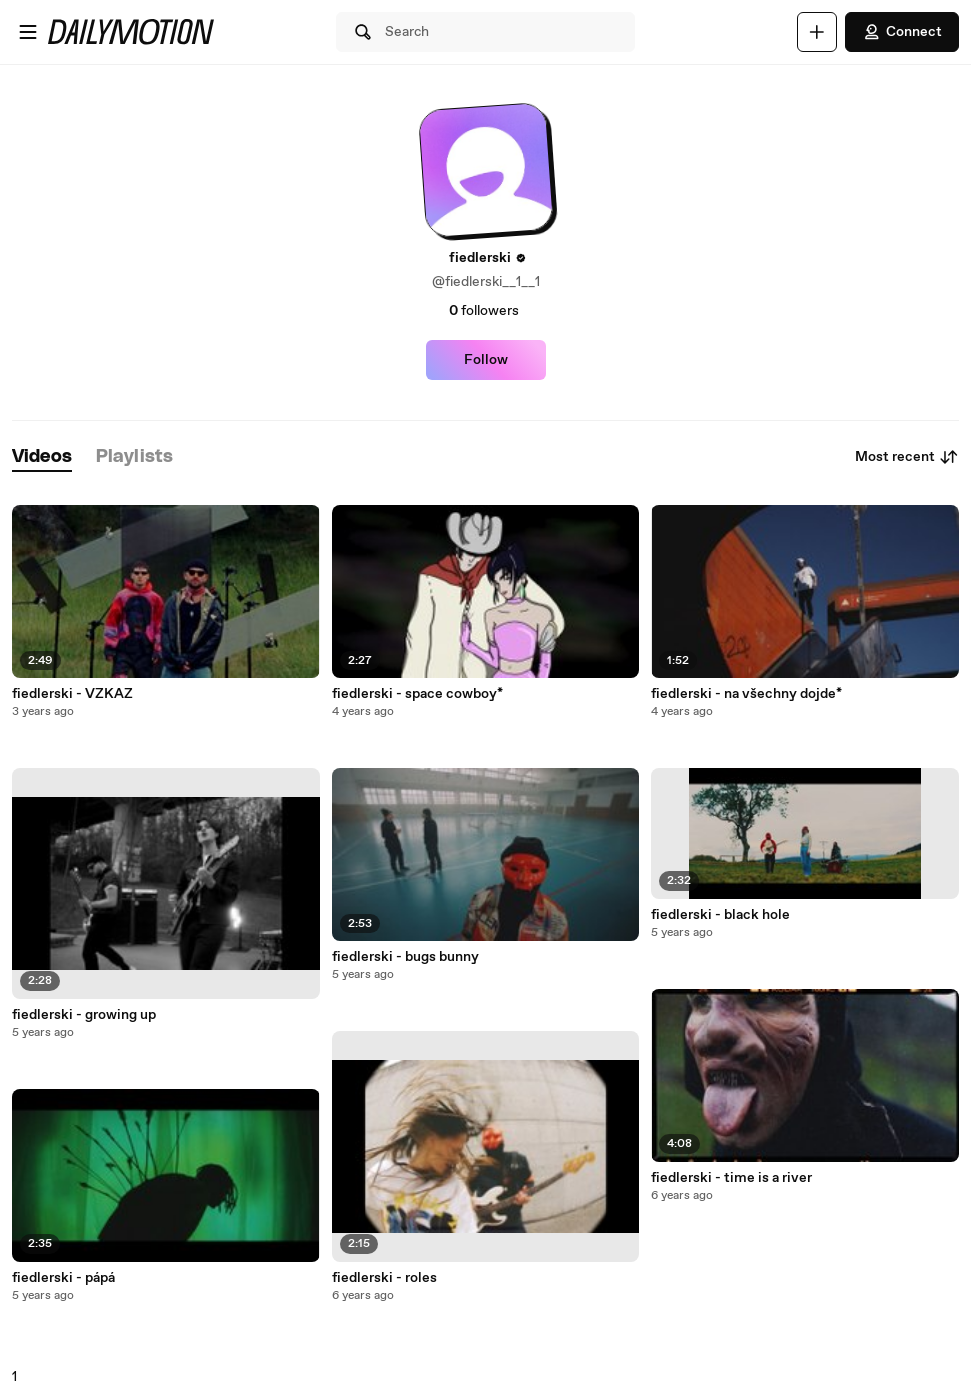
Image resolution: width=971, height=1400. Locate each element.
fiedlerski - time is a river (731, 1178)
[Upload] (817, 32)
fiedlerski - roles (384, 1278)
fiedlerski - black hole (720, 915)
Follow (486, 360)
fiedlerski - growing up (84, 1015)
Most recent (907, 457)
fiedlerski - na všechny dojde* (746, 694)
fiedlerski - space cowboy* (417, 694)
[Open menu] (28, 32)
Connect (902, 32)
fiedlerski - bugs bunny (405, 957)
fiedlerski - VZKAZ (72, 694)
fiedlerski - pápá (63, 1278)
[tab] (42, 457)
